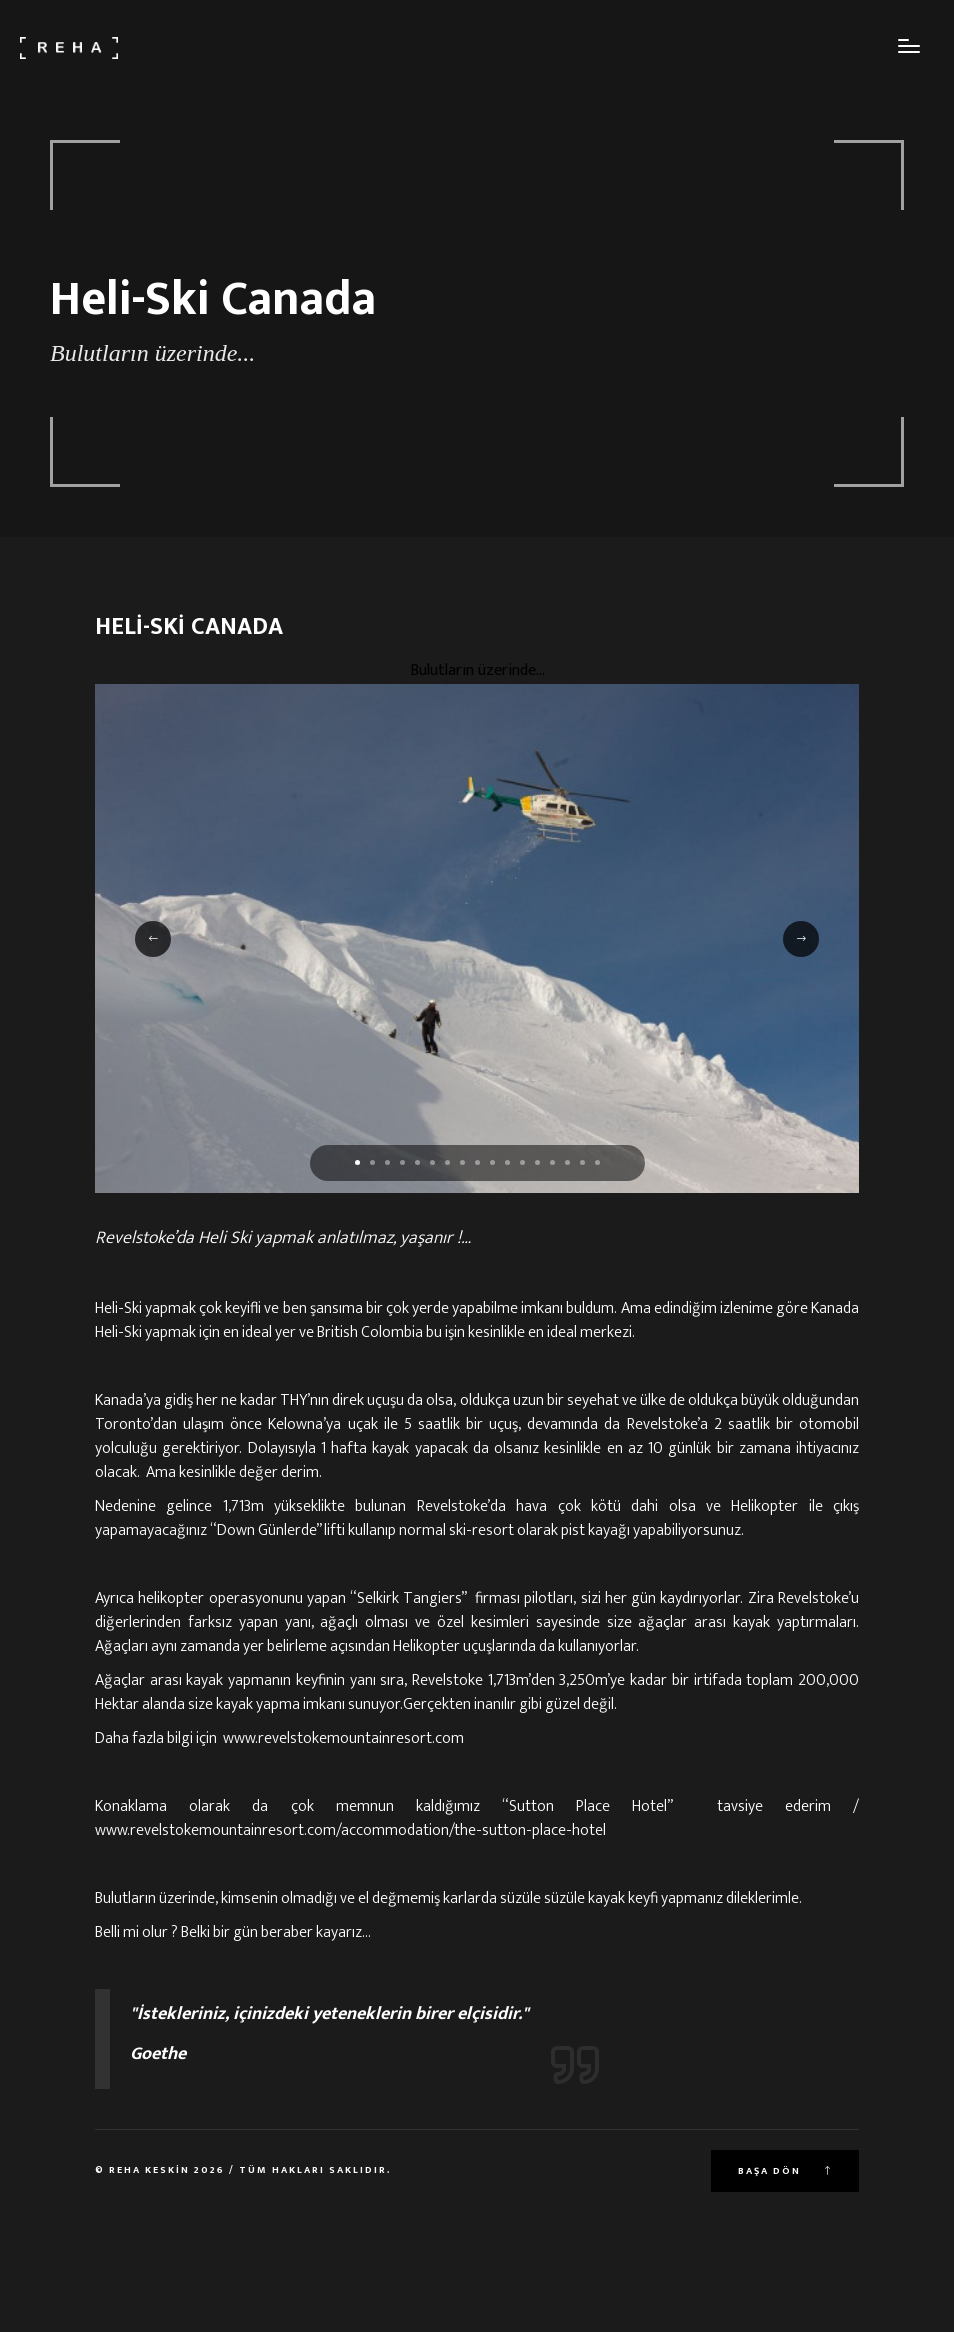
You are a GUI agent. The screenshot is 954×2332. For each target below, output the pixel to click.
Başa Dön (785, 2171)
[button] (357, 1162)
